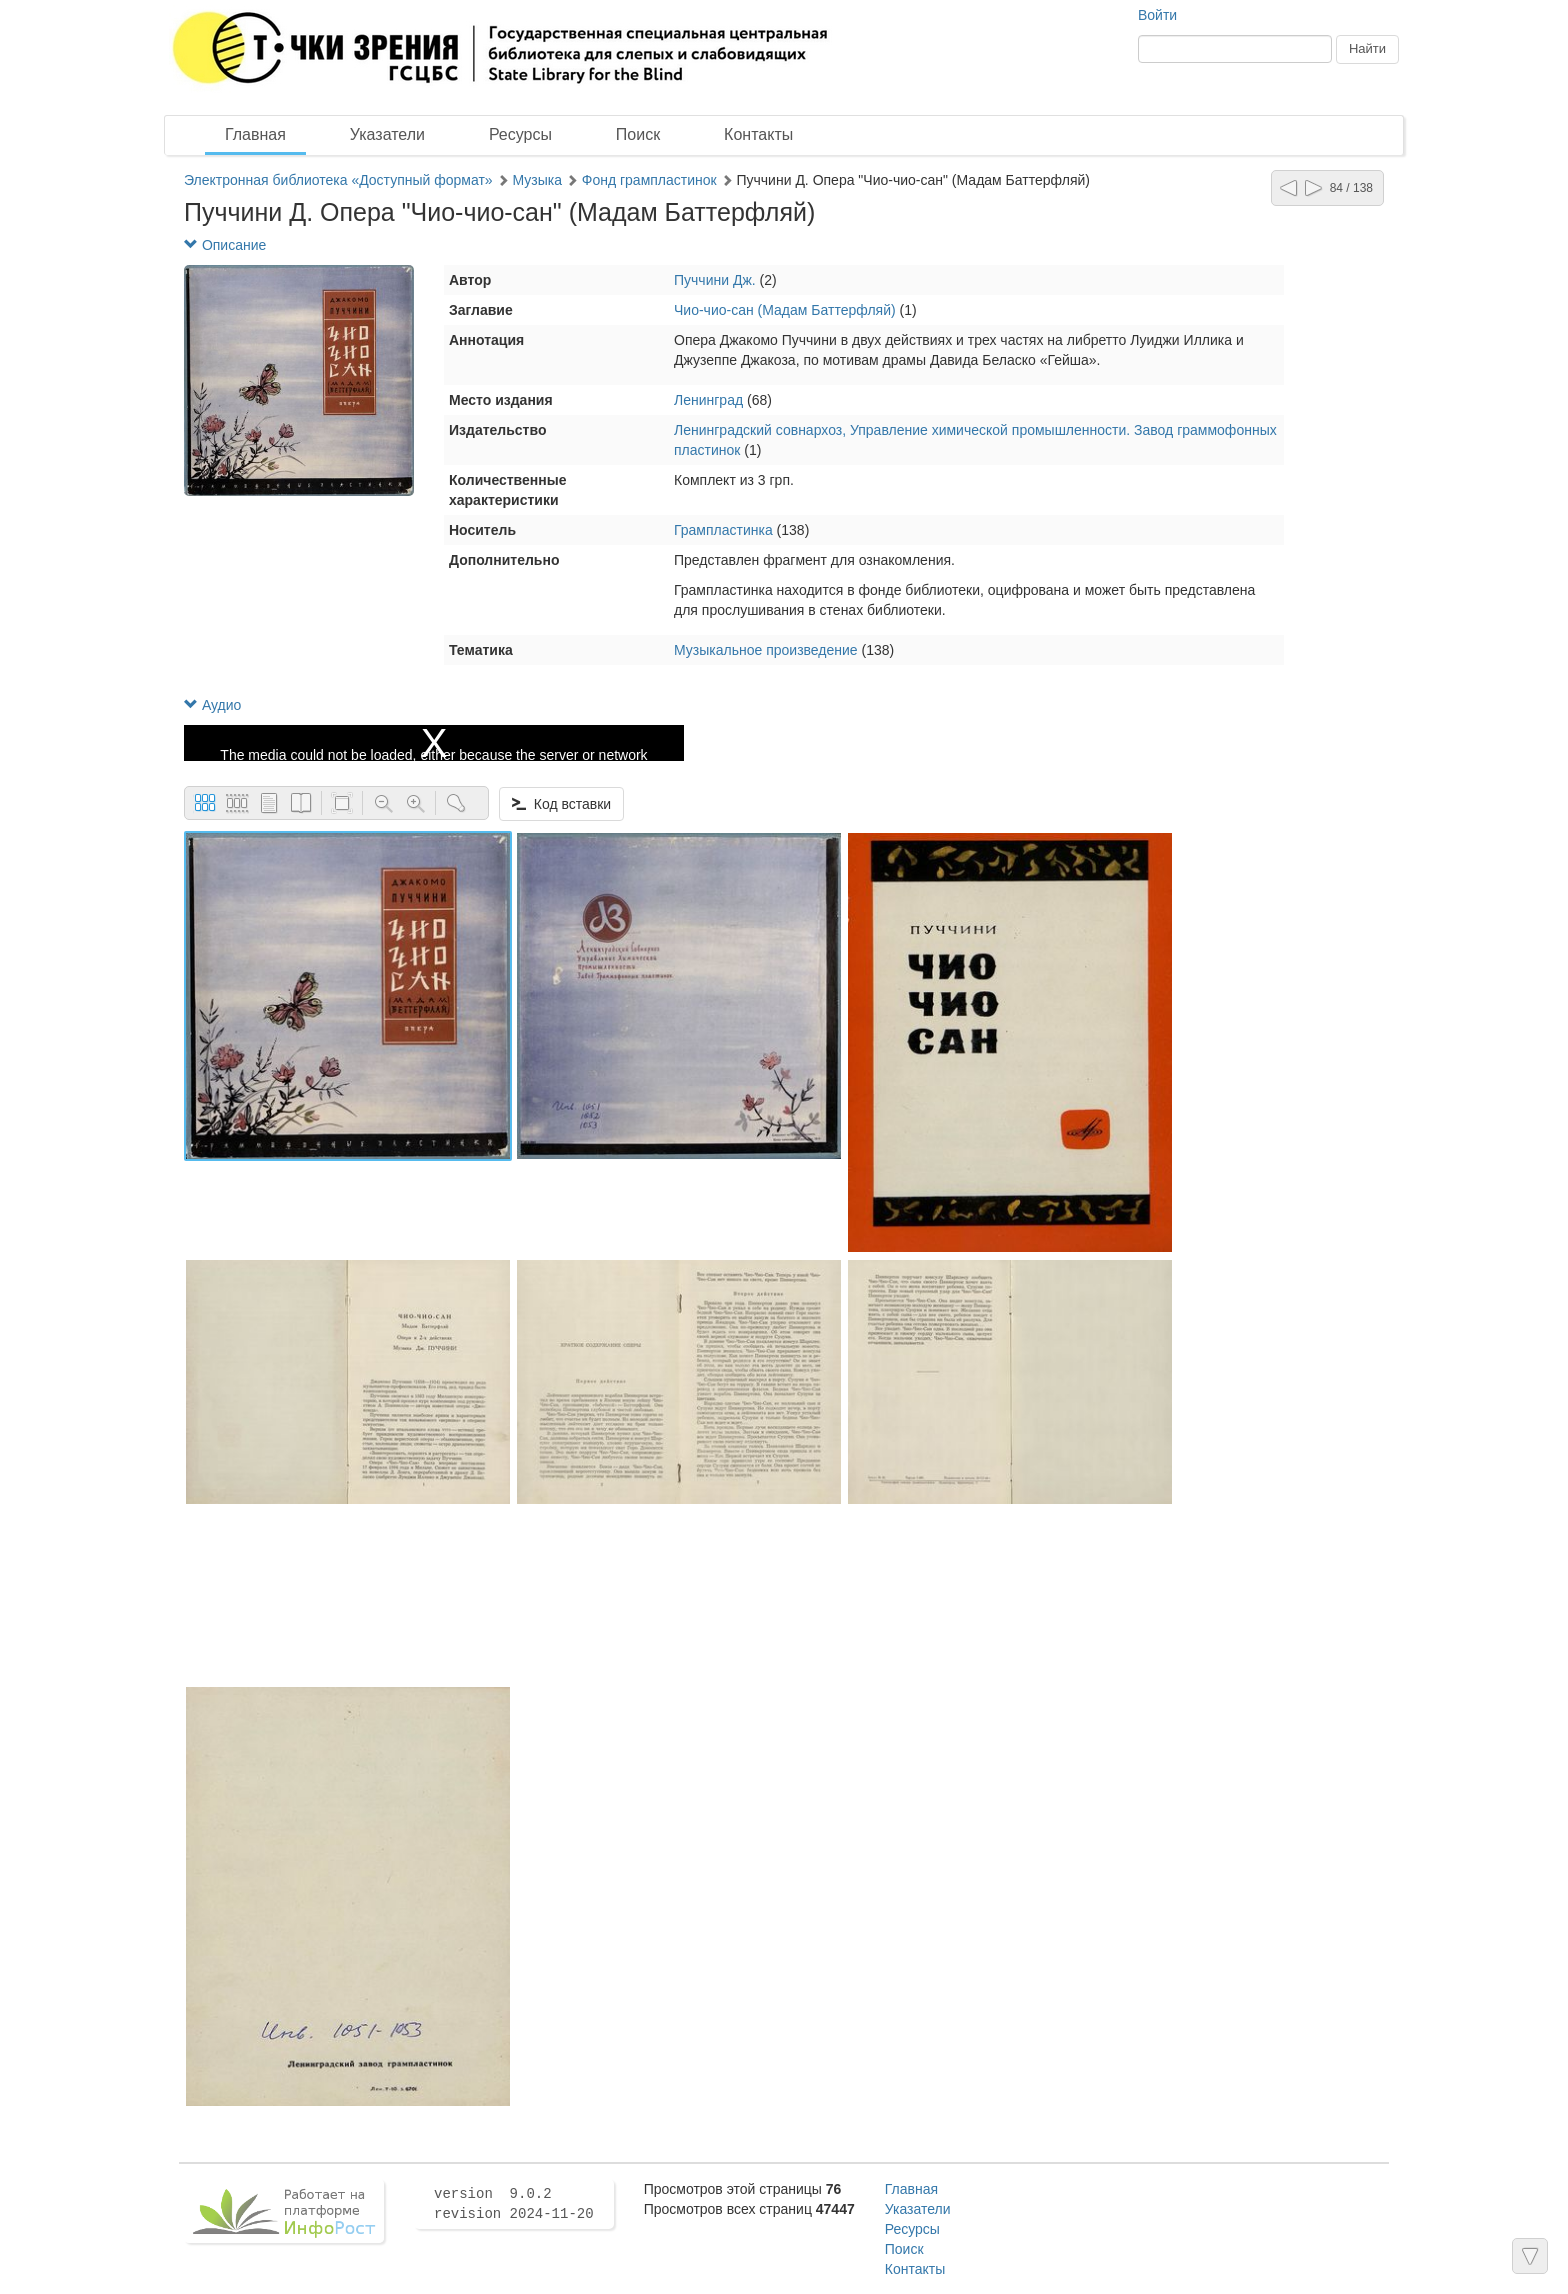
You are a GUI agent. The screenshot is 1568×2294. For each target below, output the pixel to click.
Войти (1157, 15)
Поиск (638, 134)
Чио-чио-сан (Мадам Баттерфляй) (787, 310)
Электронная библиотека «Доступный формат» (338, 180)
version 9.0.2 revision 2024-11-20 (514, 2204)
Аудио (212, 705)
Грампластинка (723, 530)
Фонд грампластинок (649, 180)
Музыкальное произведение (766, 650)
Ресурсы (520, 134)
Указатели (387, 134)
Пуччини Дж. (715, 280)
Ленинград (708, 400)
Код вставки (561, 804)
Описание (225, 245)
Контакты (758, 134)
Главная (255, 134)
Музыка (537, 180)
